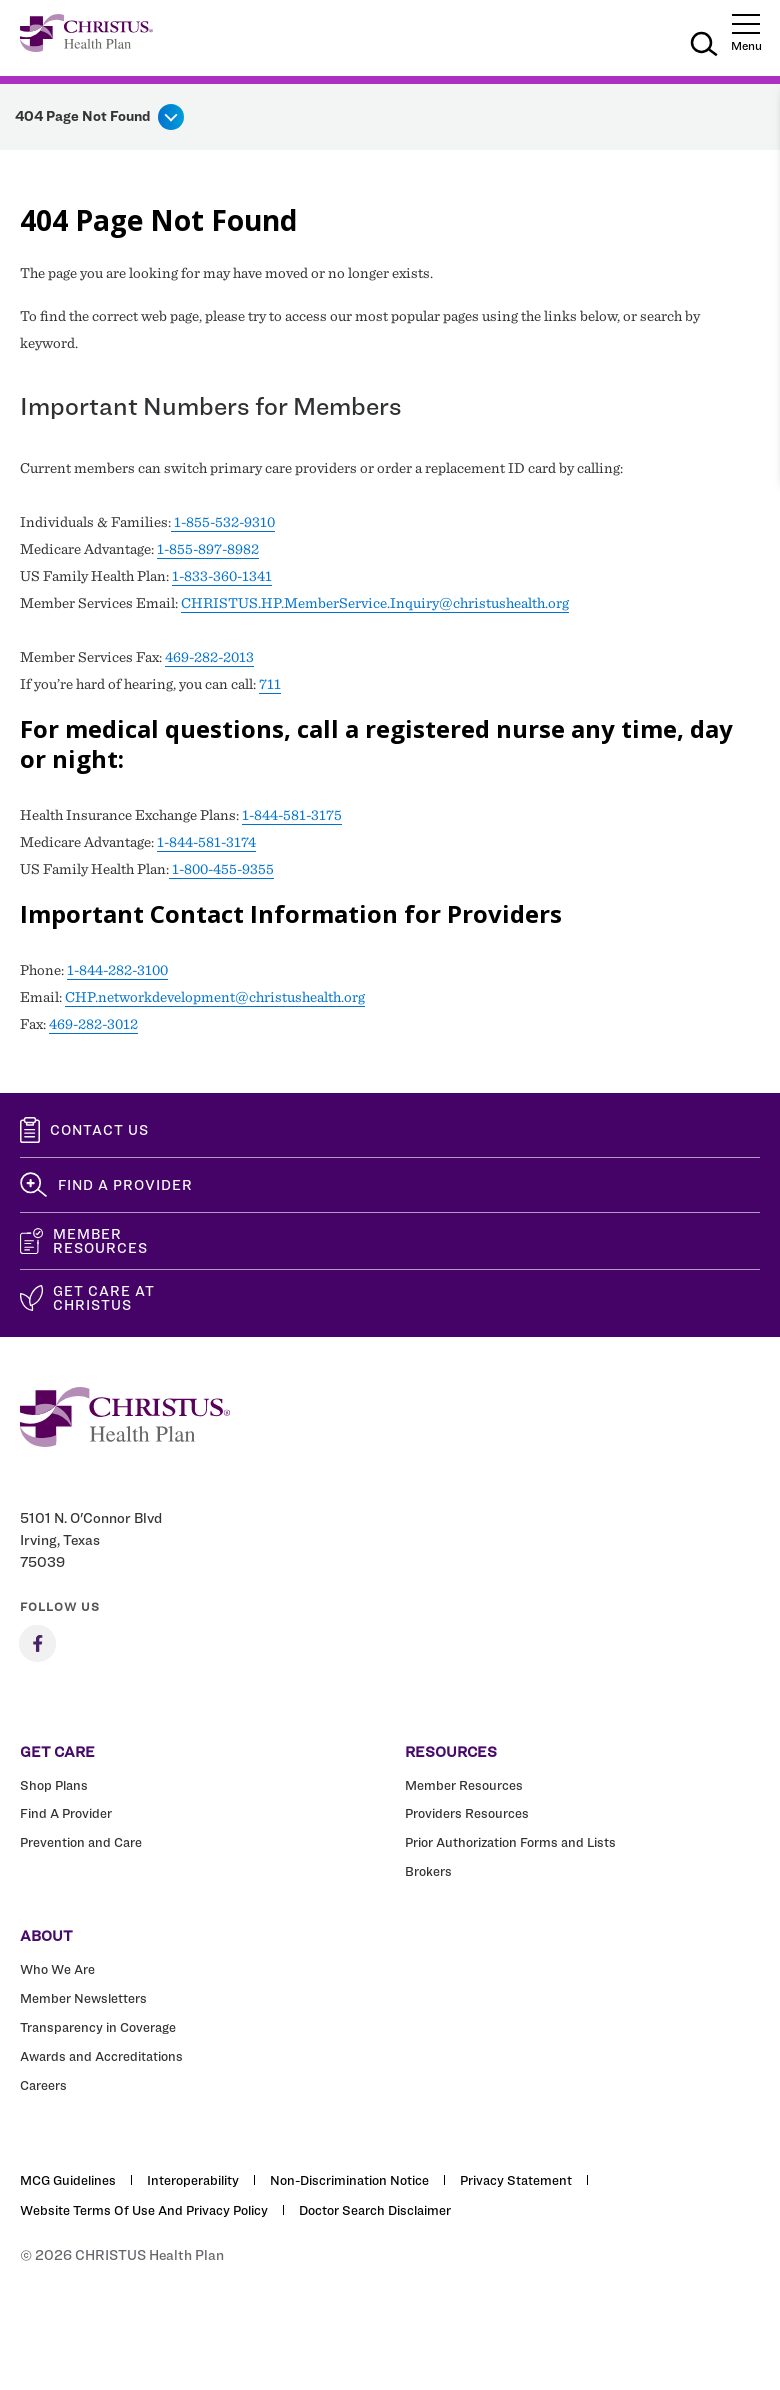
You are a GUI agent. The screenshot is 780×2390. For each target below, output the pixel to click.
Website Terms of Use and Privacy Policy (144, 2210)
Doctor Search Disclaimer (375, 2210)
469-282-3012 (93, 1024)
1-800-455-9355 (221, 869)
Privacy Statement (516, 2180)
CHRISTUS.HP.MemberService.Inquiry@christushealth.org (375, 603)
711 (270, 684)
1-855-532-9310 (223, 522)
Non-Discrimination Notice (349, 2180)
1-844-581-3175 (292, 815)
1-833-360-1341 (222, 576)
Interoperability (193, 2180)
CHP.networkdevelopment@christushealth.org (215, 997)
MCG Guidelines (68, 2180)
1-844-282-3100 (117, 970)
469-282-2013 (209, 657)
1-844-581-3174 (206, 842)
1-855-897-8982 (208, 549)
